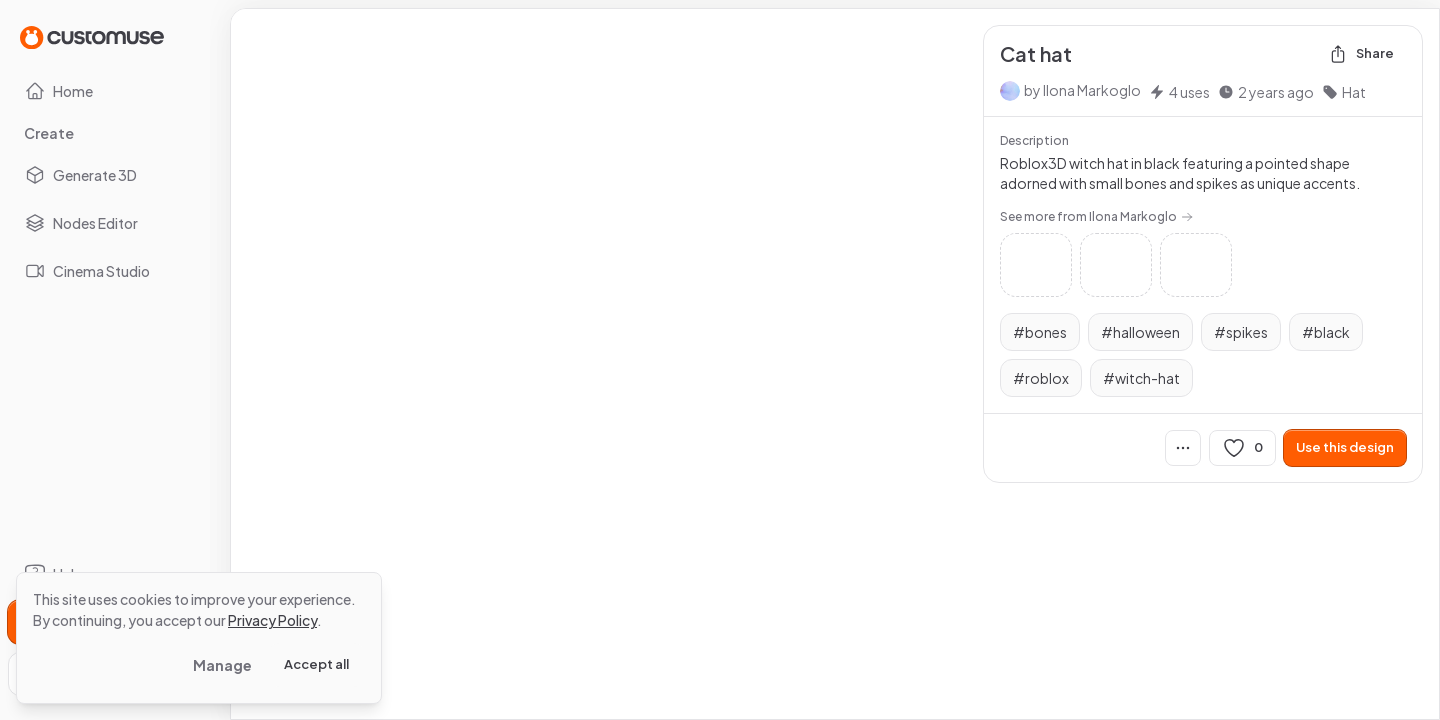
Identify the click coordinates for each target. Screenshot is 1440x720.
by (1082, 90)
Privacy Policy (272, 620)
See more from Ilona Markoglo (1096, 216)
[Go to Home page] (92, 36)
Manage (222, 665)
